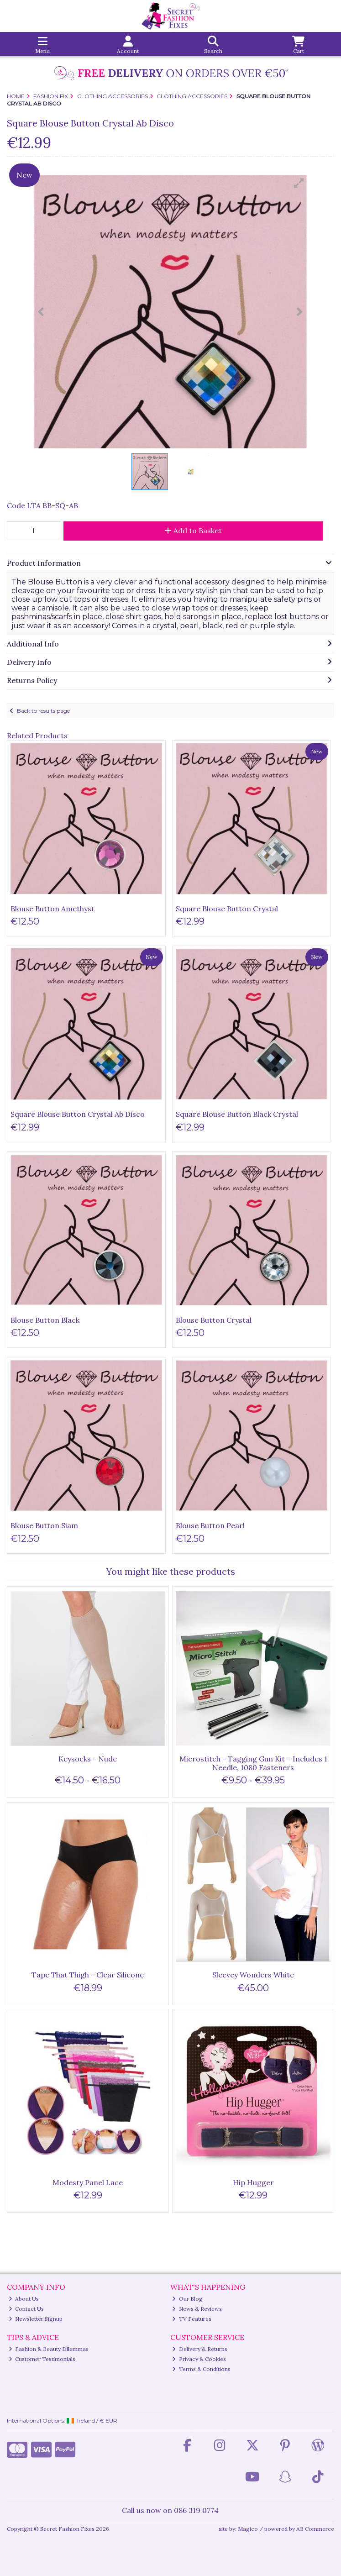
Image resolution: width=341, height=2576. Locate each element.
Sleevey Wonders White (253, 1974)
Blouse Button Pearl (210, 1525)
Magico (248, 2528)
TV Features (191, 2318)
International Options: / (62, 2420)
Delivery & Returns (199, 2348)
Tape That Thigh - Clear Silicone (87, 1974)
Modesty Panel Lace (87, 2182)
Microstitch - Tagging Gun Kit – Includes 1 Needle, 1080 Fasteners (253, 1763)
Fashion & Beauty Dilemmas (49, 2348)
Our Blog (187, 2298)
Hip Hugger (253, 2182)
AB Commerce (315, 2528)
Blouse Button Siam (44, 1525)
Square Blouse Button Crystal (227, 908)
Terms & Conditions (201, 2369)
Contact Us (26, 2308)
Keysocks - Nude (87, 1758)
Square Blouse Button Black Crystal (237, 1114)
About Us (24, 2298)
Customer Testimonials (42, 2358)
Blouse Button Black (44, 1320)
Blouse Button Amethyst (52, 908)
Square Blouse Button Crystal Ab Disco (77, 1114)
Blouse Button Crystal (214, 1320)
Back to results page (43, 710)
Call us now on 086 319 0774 (170, 2510)
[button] (299, 183)
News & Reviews (197, 2308)
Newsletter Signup (36, 2318)
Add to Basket (193, 530)
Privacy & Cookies (199, 2358)
